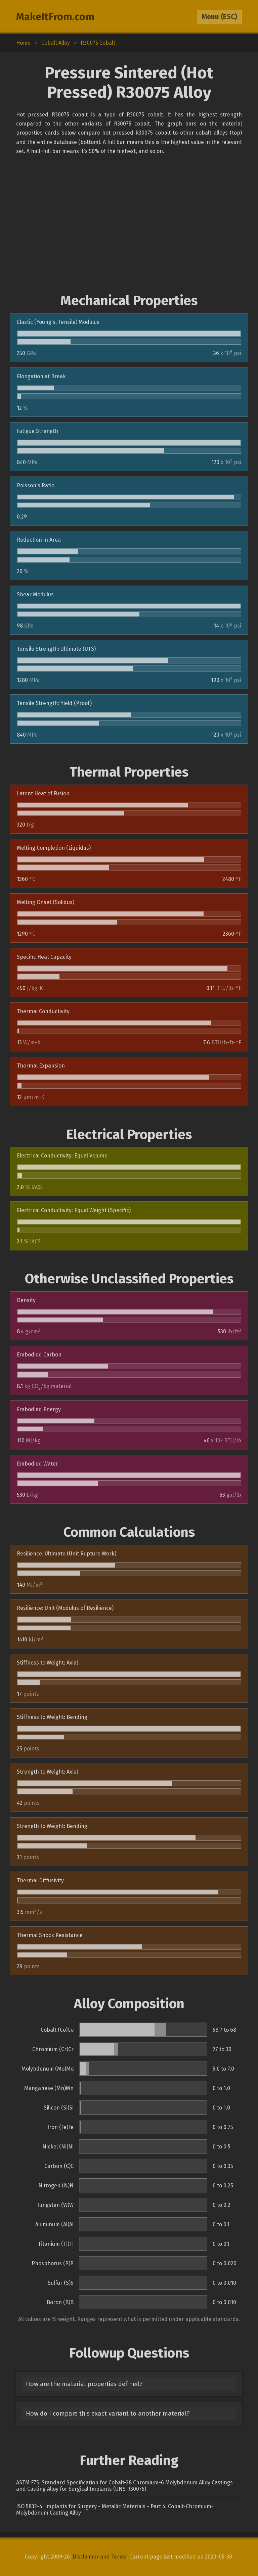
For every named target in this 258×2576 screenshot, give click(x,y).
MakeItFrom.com (55, 17)
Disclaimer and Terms (100, 2557)
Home (23, 43)
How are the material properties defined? (84, 2384)
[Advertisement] (129, 224)
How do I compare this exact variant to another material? (107, 2413)
